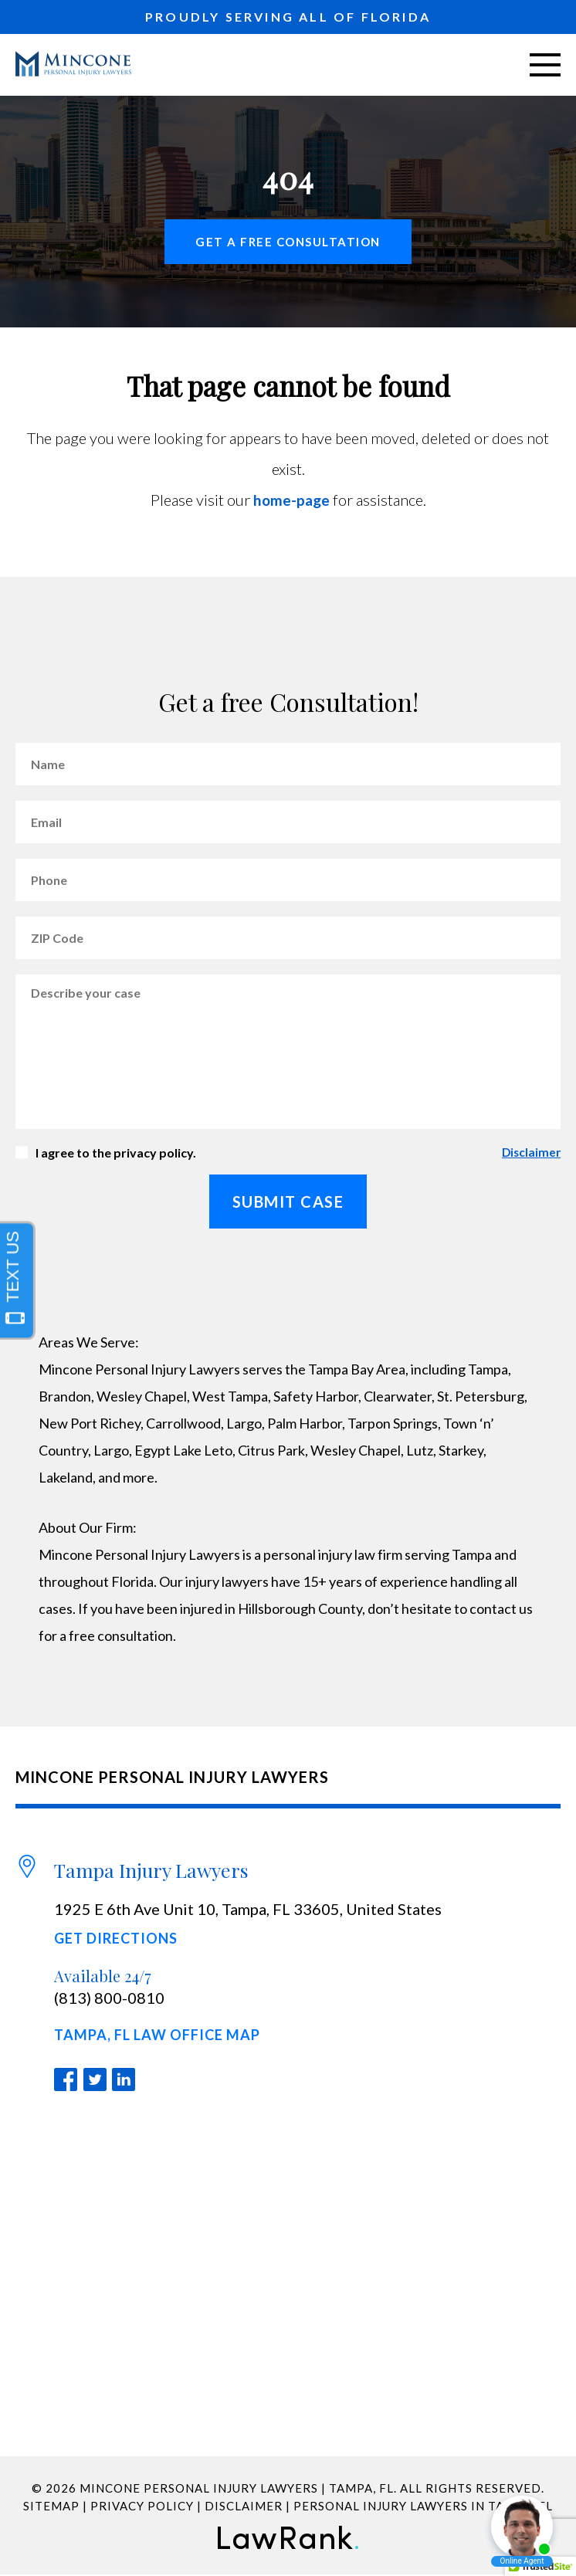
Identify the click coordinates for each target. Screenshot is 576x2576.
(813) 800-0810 (109, 1998)
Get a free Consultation (288, 242)
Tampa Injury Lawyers (151, 1870)
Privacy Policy (142, 2507)
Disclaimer (530, 1153)
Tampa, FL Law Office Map (157, 2036)
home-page (291, 499)
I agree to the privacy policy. (116, 1153)
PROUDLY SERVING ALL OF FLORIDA (288, 16)
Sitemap (51, 2507)
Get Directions (116, 1938)
